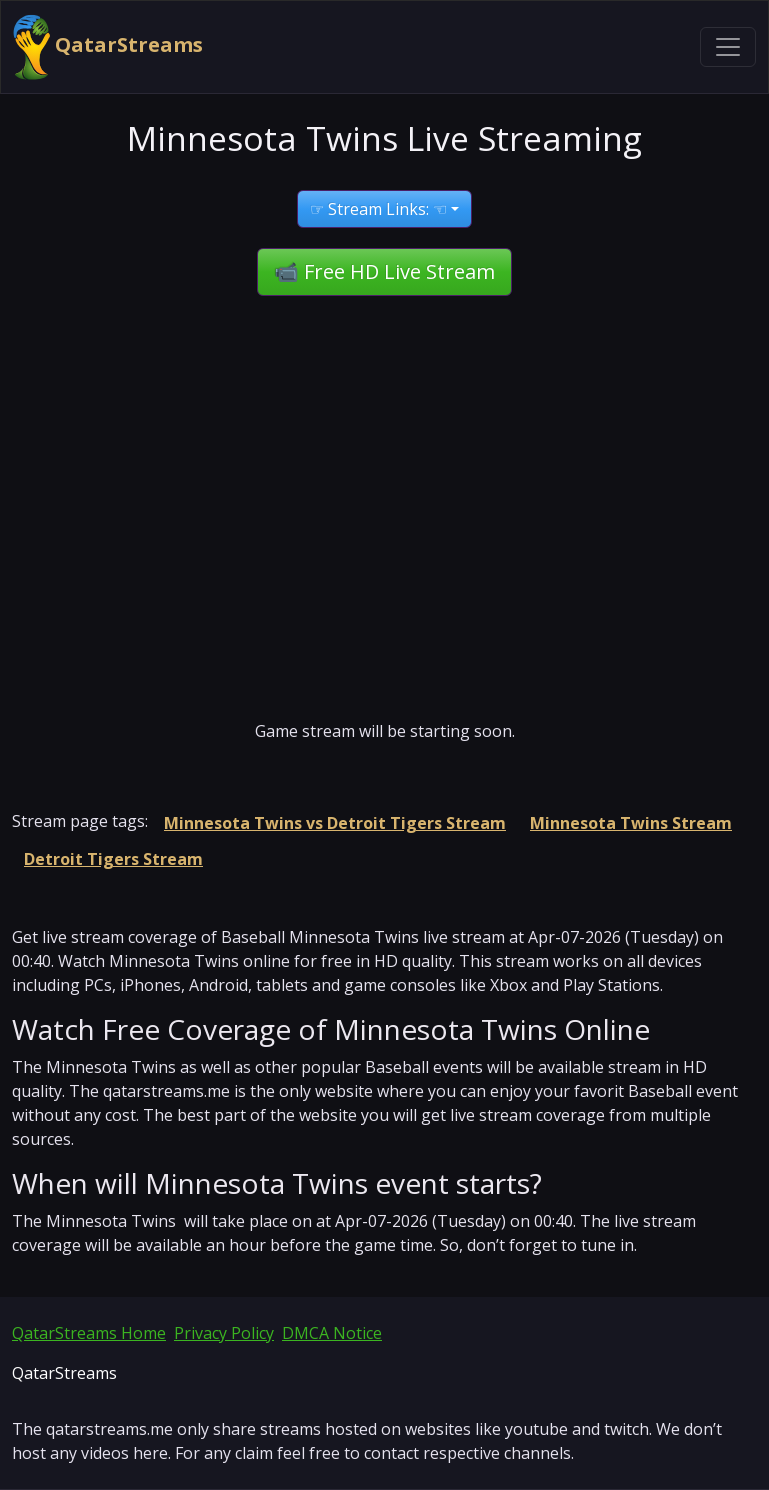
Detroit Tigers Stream (113, 859)
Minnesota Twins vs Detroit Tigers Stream (335, 823)
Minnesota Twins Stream (631, 823)
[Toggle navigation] (728, 47)
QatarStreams (108, 47)
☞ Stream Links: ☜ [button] (378, 209)
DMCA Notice (332, 1333)
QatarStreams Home (89, 1333)
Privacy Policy (224, 1333)
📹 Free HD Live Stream (384, 271)
